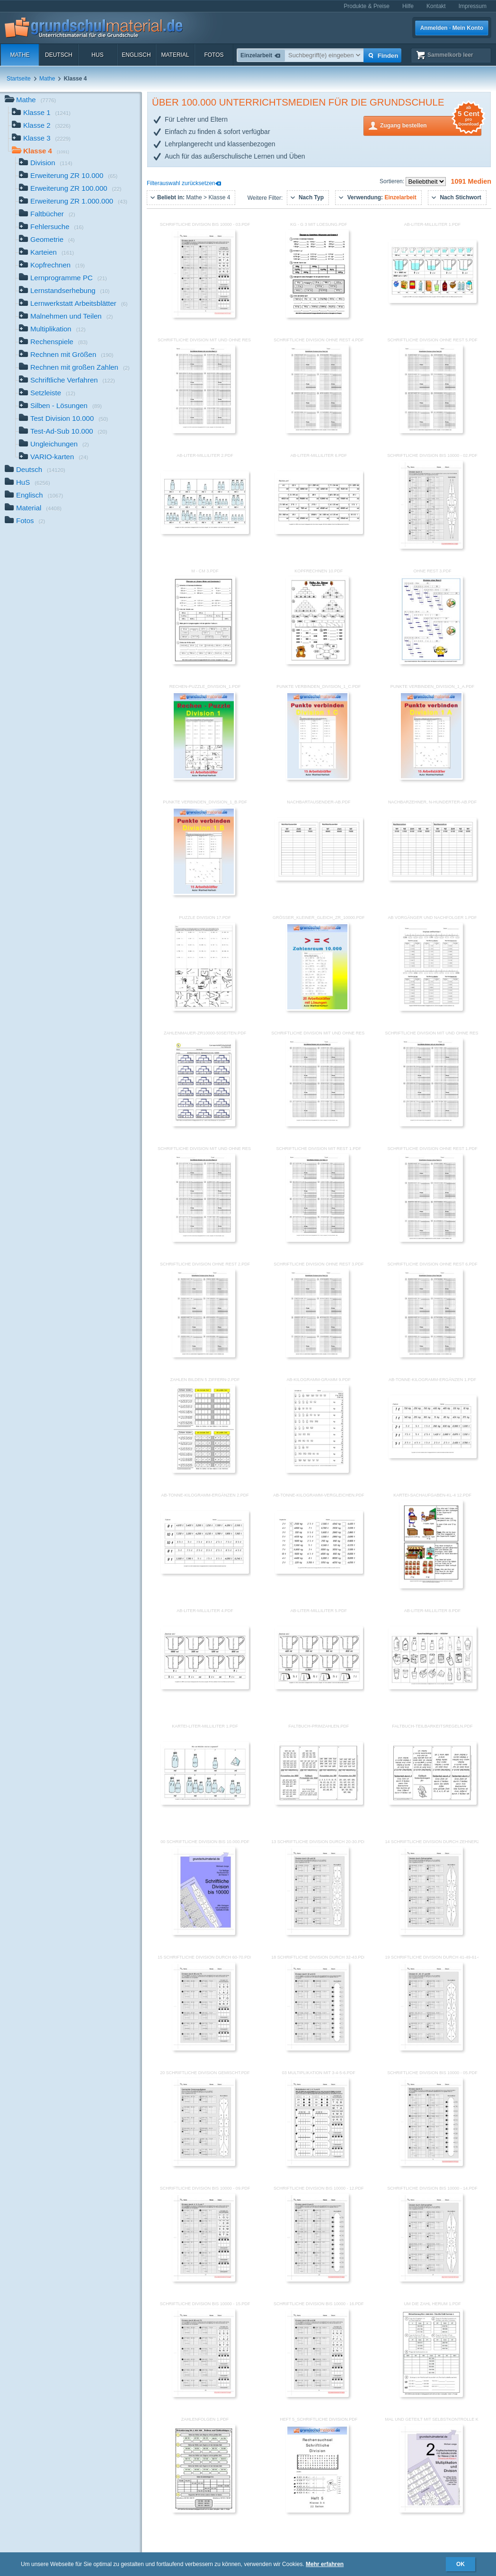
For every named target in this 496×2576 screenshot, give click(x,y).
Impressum (473, 6)
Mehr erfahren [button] (325, 2564)
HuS (97, 55)
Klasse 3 (41, 139)
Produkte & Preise (367, 6)
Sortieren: (393, 181)
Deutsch (58, 55)
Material (175, 55)
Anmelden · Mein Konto (451, 28)
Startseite (19, 78)
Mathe (19, 55)
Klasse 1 (41, 113)
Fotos (213, 55)
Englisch (136, 55)
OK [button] (460, 2564)
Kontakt (436, 6)
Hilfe (408, 6)
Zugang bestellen (430, 125)
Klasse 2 (41, 126)
